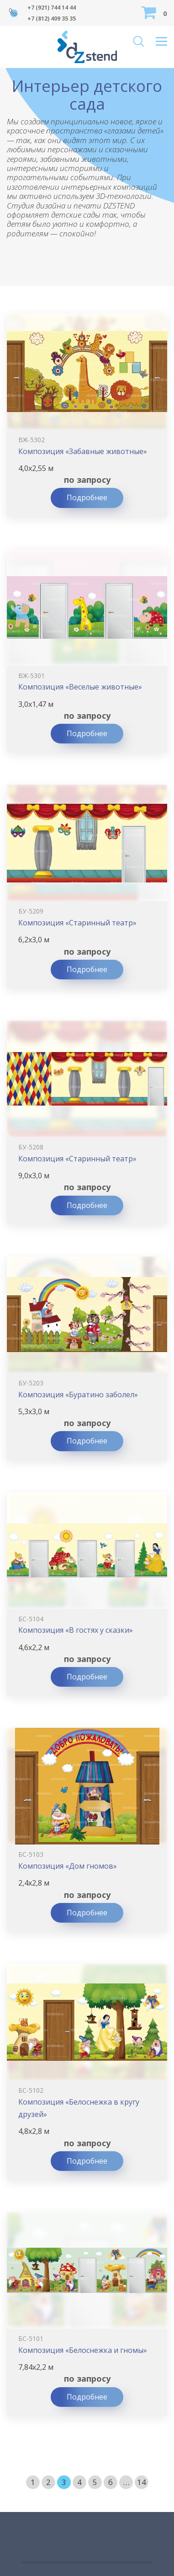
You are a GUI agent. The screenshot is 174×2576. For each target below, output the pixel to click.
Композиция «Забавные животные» (82, 451)
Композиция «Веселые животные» (80, 687)
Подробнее (87, 497)
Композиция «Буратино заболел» (78, 1395)
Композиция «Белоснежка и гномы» (82, 2350)
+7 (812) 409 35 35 (51, 18)
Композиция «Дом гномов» (67, 1866)
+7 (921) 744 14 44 (51, 7)
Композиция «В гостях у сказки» (75, 1630)
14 (141, 2482)
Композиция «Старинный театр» (77, 923)
